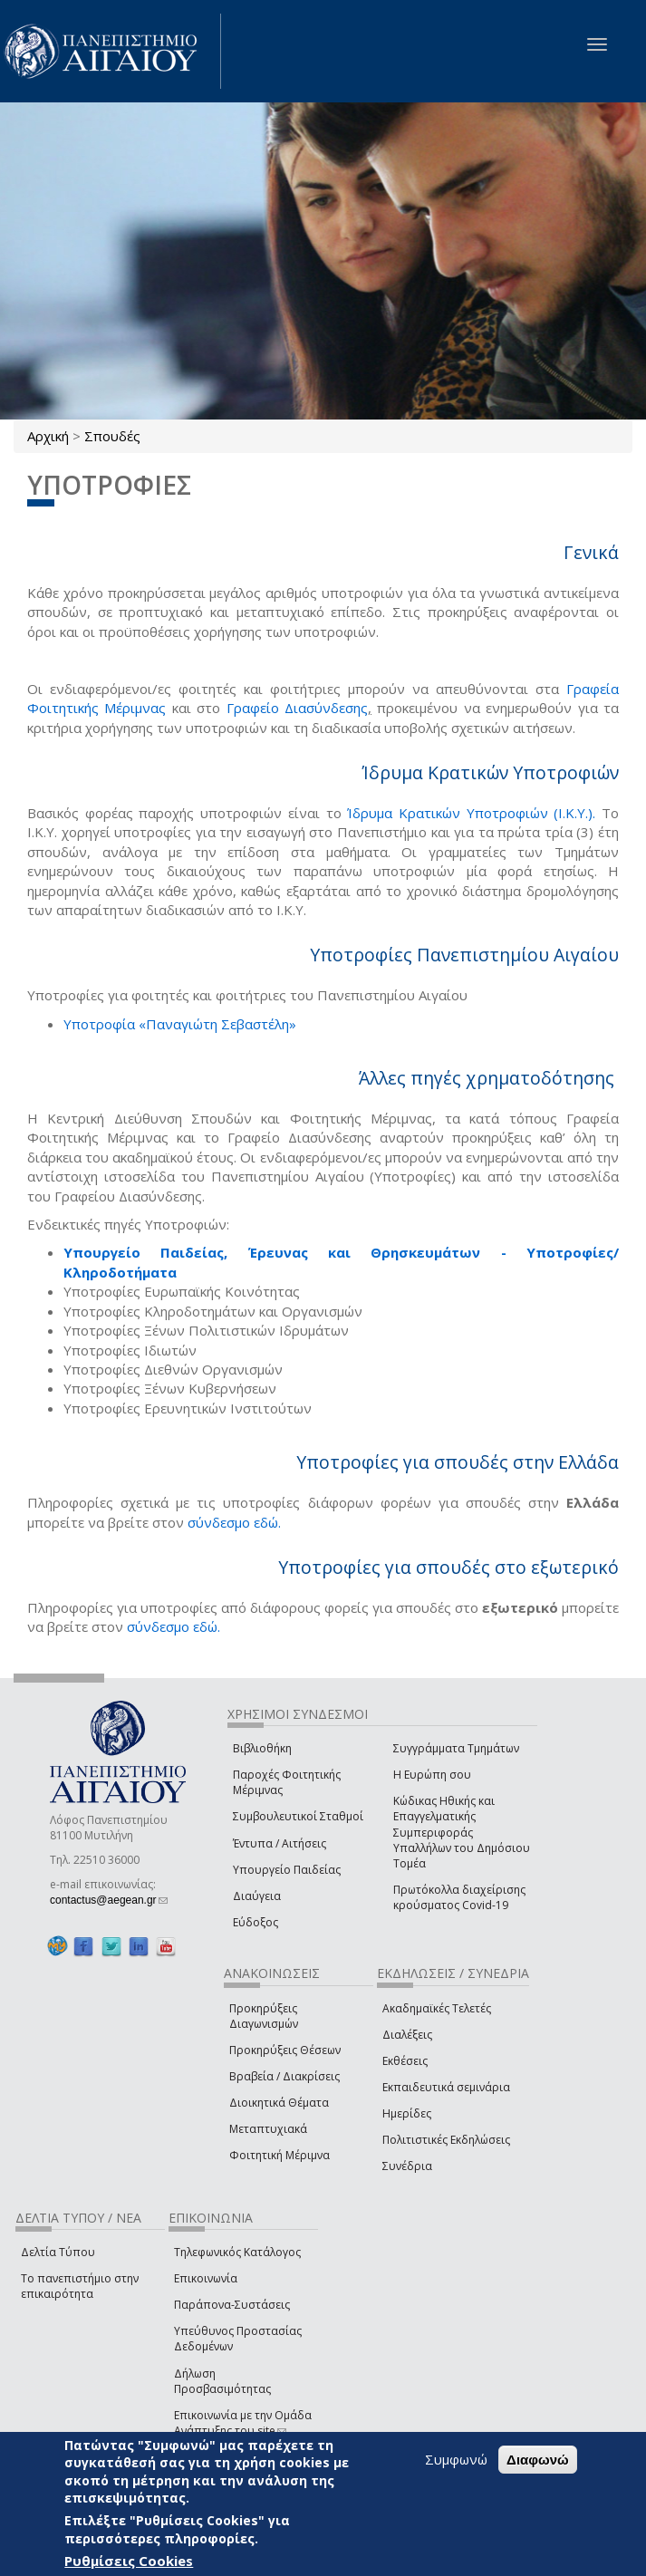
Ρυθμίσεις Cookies (128, 2561)
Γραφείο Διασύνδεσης (297, 708)
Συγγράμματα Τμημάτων (456, 1748)
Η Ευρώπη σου (432, 1774)
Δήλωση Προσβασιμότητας (222, 2381)
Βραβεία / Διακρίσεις (284, 2076)
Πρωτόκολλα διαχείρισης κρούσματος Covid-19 (459, 1897)
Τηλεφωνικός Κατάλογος (237, 2252)
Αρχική (48, 436)
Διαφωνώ (537, 2459)
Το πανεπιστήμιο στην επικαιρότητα (80, 2286)
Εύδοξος (255, 1922)
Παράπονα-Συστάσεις (232, 2304)
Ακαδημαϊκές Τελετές (436, 2008)
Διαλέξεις (407, 2034)
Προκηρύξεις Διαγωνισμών (263, 2016)
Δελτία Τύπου (58, 2252)
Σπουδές (112, 436)
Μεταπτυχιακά (268, 2129)
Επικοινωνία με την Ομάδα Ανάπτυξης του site (243, 2422)
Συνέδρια (407, 2166)
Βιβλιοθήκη (262, 1748)
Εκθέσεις (405, 2061)
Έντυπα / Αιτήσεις (279, 1843)
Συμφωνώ (456, 2459)
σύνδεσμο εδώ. (234, 1522)
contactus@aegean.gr (109, 1900)
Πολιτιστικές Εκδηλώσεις (446, 2139)
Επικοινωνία (205, 2278)
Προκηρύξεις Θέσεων (285, 2050)
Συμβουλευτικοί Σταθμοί (298, 1816)
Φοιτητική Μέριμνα (279, 2155)
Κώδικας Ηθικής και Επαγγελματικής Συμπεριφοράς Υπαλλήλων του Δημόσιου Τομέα (461, 1832)
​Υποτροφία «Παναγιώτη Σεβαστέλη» (179, 1024)
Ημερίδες (406, 2113)
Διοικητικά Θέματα (279, 2102)
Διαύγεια (257, 1896)
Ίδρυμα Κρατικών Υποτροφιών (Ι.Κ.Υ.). (471, 813)
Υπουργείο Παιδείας (287, 1869)
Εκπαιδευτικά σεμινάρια (446, 2087)
